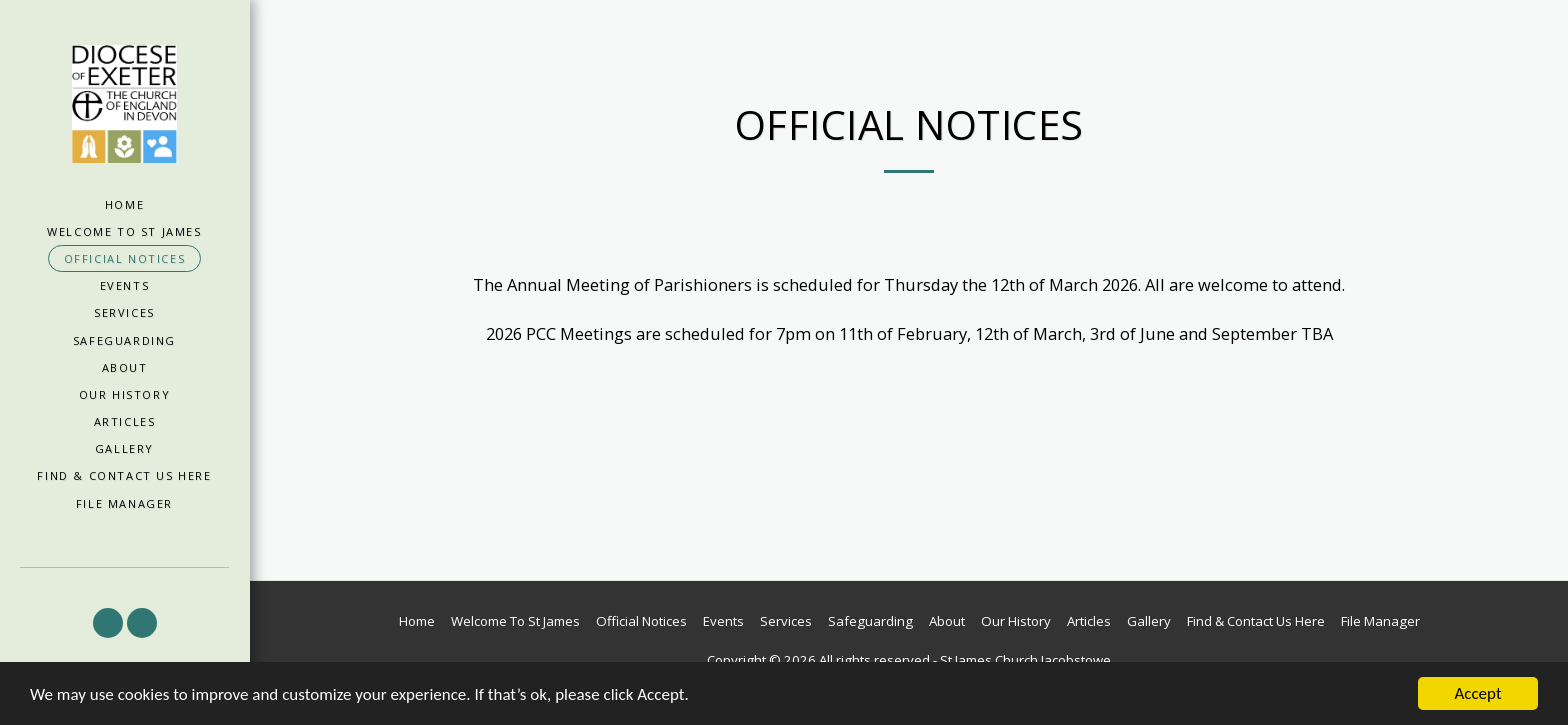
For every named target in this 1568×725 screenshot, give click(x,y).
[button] (108, 623)
